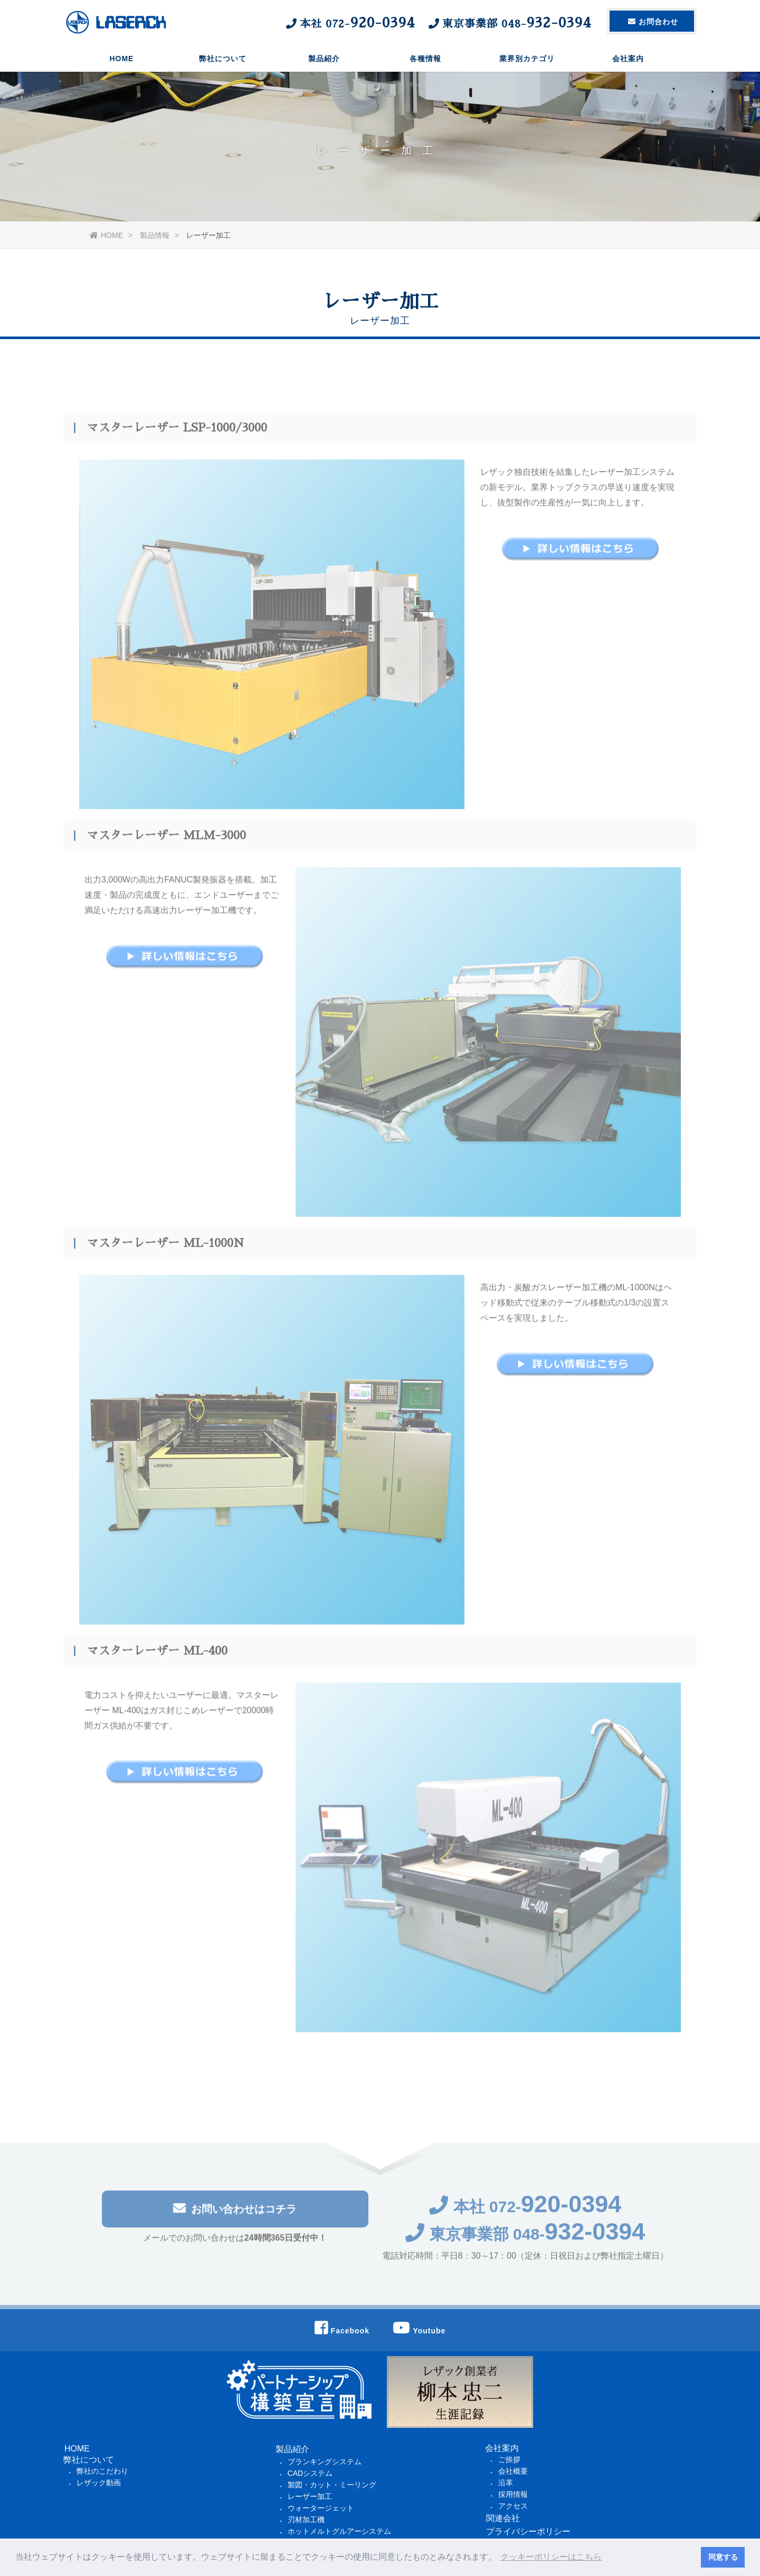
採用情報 (513, 2494)
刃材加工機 (306, 2519)
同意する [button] (723, 2557)
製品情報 (154, 235)
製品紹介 (324, 60)
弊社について (222, 60)
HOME (121, 60)
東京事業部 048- (525, 2239)
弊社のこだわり (102, 2471)
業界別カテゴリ (527, 60)
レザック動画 (99, 2482)
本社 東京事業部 (437, 23)
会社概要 (513, 2471)
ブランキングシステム (325, 2461)
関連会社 (503, 2518)
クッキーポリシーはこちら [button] (551, 2556)
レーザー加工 (310, 2496)
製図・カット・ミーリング (332, 2485)
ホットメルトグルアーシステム (339, 2531)
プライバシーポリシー (528, 2531)
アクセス (513, 2506)
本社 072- (525, 2212)
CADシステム (310, 2473)
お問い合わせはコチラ (235, 2214)
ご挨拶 (509, 2459)
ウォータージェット (321, 2508)
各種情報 (425, 60)
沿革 (505, 2482)
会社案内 (628, 60)
